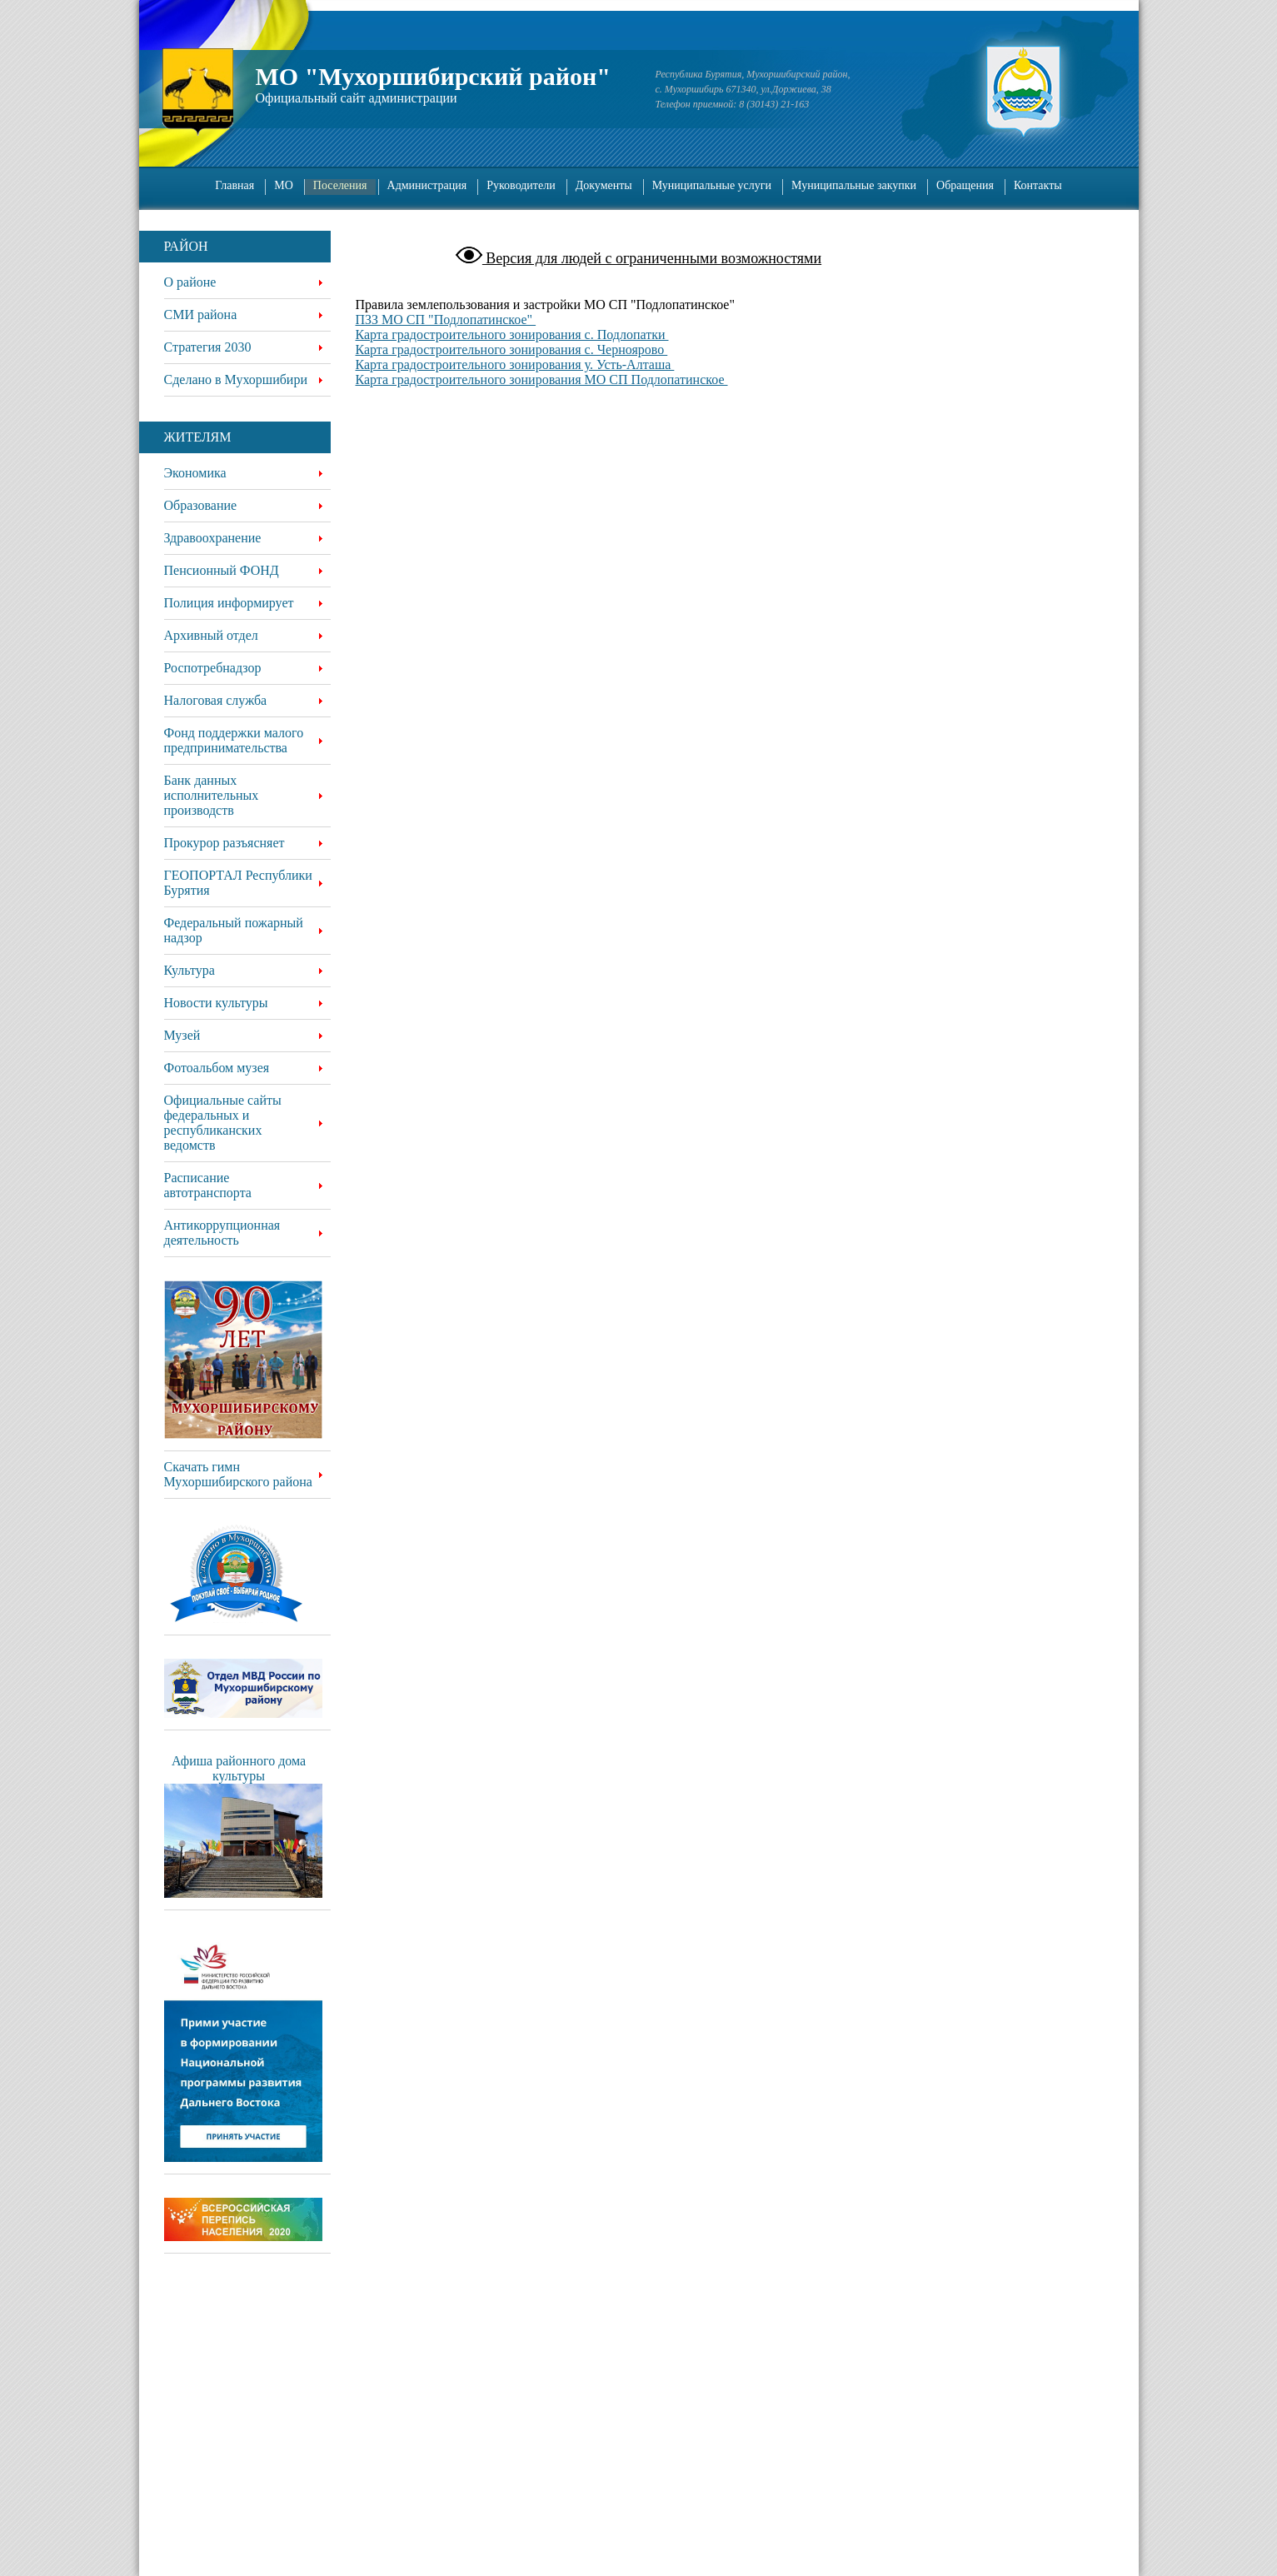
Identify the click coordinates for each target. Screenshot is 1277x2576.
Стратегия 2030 (208, 347)
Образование (200, 505)
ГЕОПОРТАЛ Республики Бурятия (238, 882)
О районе (190, 282)
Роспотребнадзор (213, 668)
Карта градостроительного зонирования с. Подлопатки (512, 334)
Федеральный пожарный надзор (233, 930)
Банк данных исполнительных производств (211, 795)
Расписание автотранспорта (208, 1185)
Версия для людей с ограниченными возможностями (651, 258)
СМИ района (200, 314)
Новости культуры (216, 1003)
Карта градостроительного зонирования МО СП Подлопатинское (542, 379)
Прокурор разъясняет (224, 843)
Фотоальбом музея (217, 1068)
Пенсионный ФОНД (221, 570)
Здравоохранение (213, 538)
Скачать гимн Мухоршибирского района (238, 1474)
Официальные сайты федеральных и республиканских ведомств (223, 1122)
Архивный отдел (211, 635)
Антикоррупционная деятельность (222, 1232)
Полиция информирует (229, 603)
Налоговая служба (215, 700)
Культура (189, 970)
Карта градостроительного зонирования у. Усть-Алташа (515, 364)
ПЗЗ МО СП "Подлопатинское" (446, 319)
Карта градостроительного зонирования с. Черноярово (512, 349)
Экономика (195, 473)
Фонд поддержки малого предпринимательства (234, 740)
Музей (182, 1035)
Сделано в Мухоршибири (235, 379)
